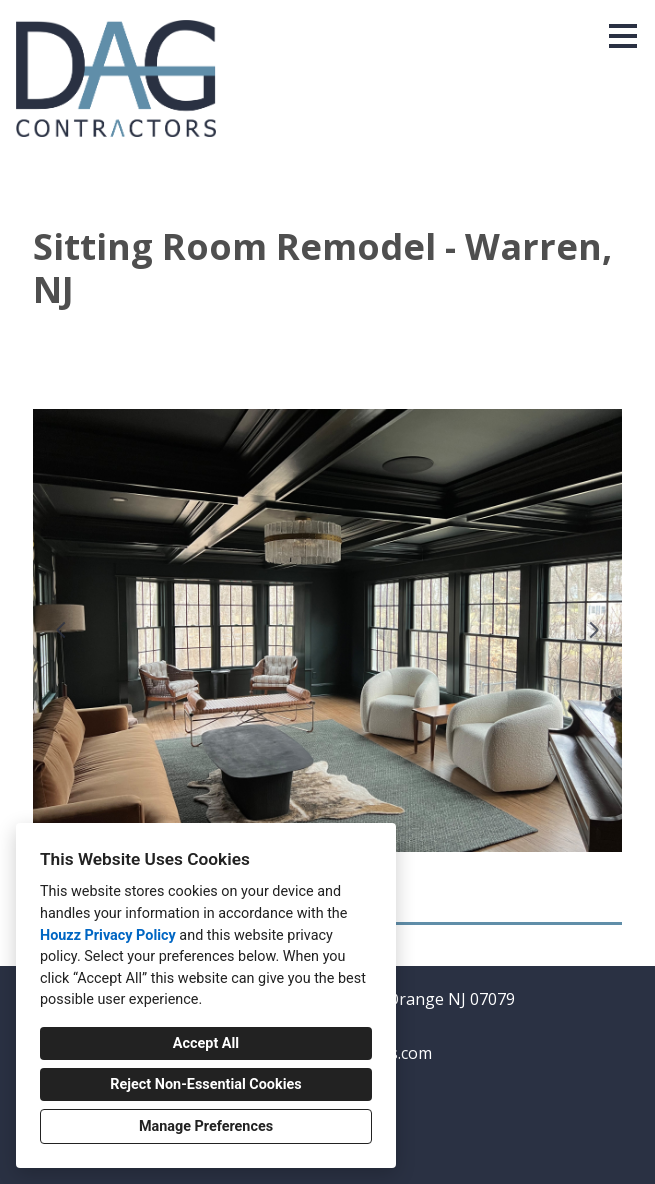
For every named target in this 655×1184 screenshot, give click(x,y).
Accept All (206, 1043)
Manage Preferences (206, 1126)
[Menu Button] (623, 36)
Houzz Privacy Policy (108, 935)
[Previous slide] (61, 630)
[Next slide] (594, 630)
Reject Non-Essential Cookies (205, 1084)
